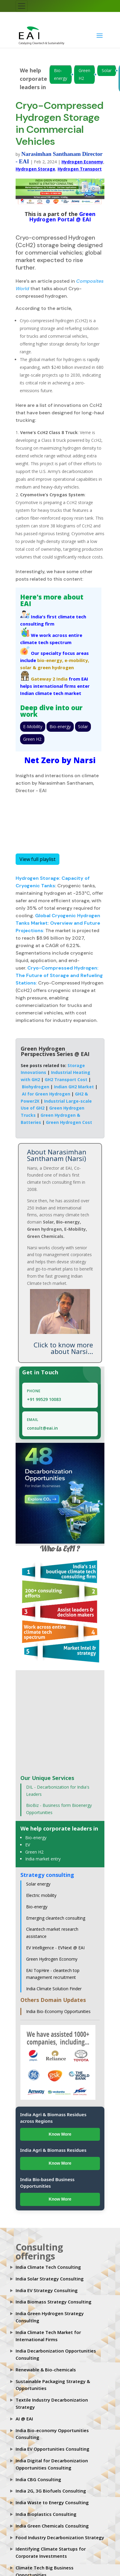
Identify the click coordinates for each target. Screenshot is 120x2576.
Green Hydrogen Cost (69, 1122)
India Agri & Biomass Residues (53, 2150)
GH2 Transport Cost (66, 1079)
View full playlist (38, 859)
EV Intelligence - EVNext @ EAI (55, 1947)
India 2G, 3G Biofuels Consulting (51, 2491)
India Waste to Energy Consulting (52, 2502)
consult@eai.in (42, 1428)
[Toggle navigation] (22, 6)
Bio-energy (60, 74)
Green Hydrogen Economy (51, 1959)
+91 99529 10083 (44, 1399)
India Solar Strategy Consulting (50, 2279)
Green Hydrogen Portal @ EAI (62, 216)
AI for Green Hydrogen (46, 1094)
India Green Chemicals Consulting (52, 2526)
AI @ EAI (24, 2419)
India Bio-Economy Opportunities (58, 2011)
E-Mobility (32, 726)
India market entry (43, 1859)
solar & (28, 667)
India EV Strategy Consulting (47, 2290)
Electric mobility (41, 1895)
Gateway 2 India (49, 679)
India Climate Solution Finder (54, 1988)
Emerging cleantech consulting (55, 1918)
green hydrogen (56, 667)
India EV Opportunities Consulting (52, 2449)
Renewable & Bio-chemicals (46, 2370)
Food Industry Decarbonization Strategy (60, 2537)
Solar (107, 70)
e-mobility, (76, 660)
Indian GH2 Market (74, 1087)
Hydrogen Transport (80, 169)
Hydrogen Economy (82, 162)
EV (27, 1845)
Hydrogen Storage (35, 169)
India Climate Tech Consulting (48, 2267)
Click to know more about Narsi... (63, 1348)
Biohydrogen (35, 1087)
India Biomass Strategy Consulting (54, 2302)
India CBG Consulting (38, 2479)
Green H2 (84, 74)
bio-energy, (50, 660)
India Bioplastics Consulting (46, 2514)
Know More (60, 2134)
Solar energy (38, 1884)
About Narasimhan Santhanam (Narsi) (56, 1155)
